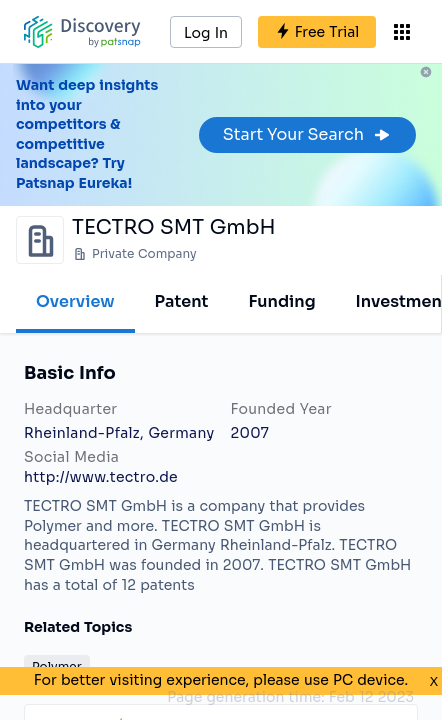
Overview (75, 301)
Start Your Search (307, 134)
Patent (182, 301)
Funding (281, 301)
